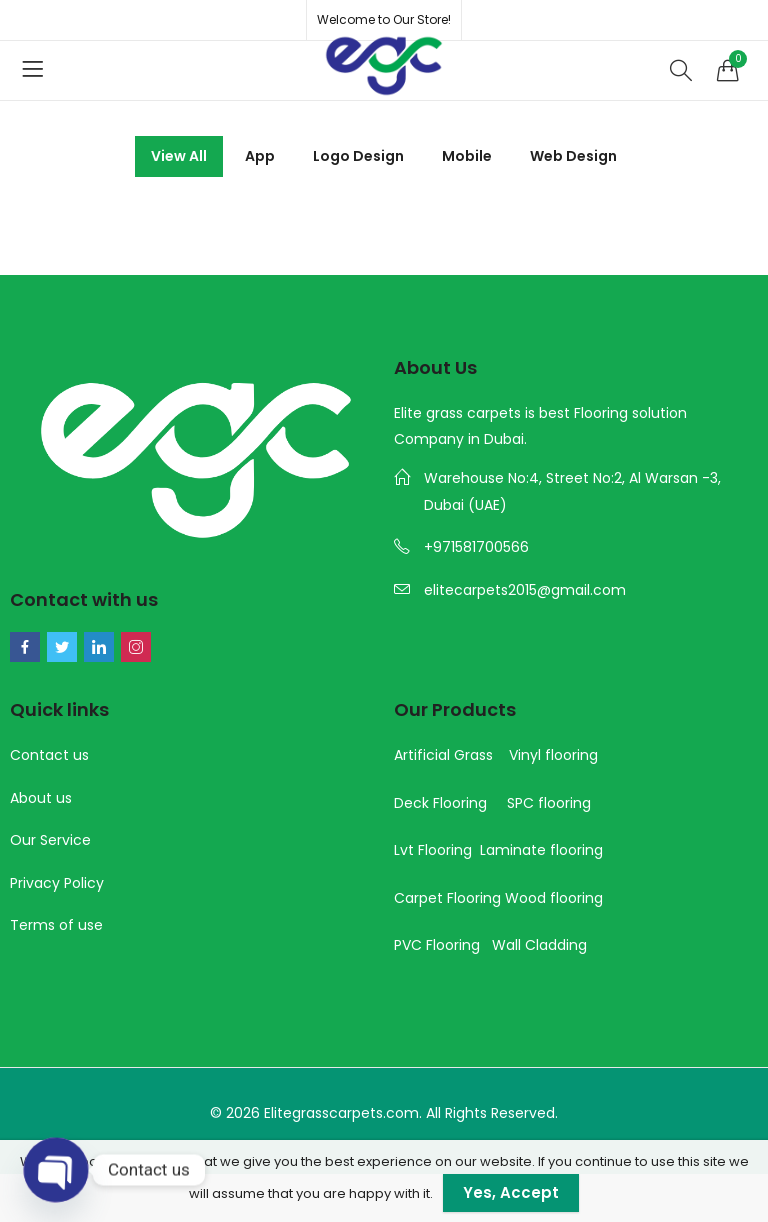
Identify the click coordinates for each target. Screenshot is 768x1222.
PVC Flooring (437, 945)
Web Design (573, 156)
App (260, 156)
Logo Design (358, 156)
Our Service (50, 840)
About (31, 798)
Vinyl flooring (553, 755)
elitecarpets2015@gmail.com (525, 590)
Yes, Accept (511, 1192)
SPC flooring (549, 803)
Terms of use (56, 925)
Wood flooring (554, 898)
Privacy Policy (57, 883)
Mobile (467, 156)
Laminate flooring (541, 850)
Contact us (49, 755)
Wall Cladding (539, 945)
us (62, 798)
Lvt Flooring (433, 850)
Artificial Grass (443, 755)
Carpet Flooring (447, 898)
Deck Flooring (440, 803)
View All (179, 156)
